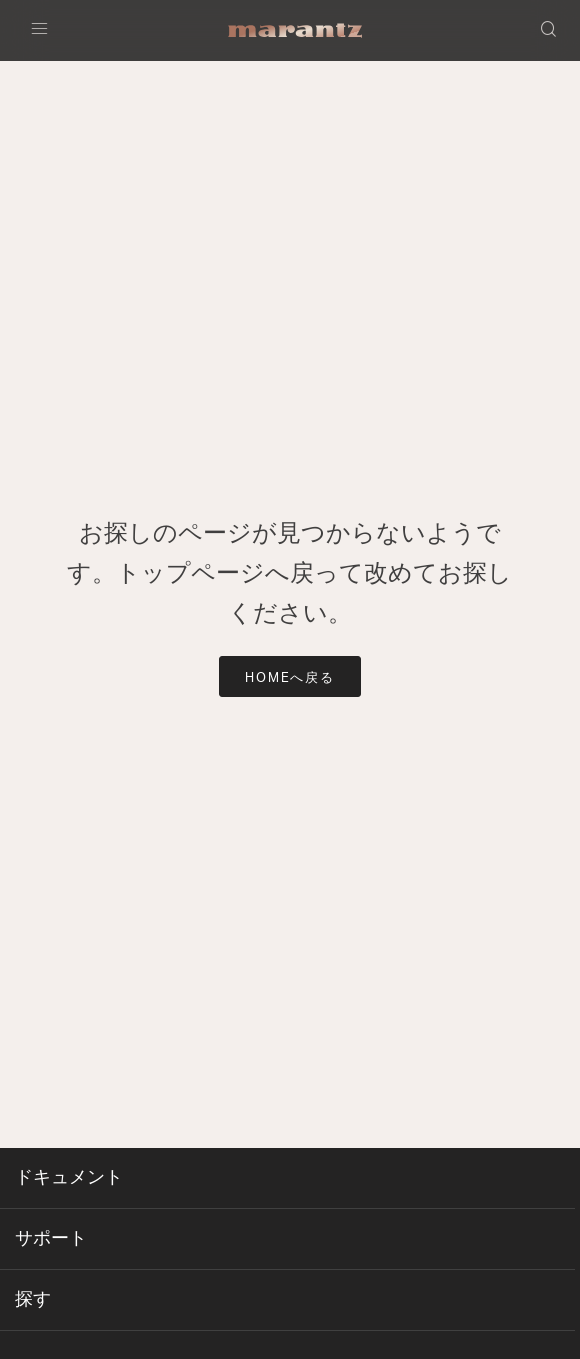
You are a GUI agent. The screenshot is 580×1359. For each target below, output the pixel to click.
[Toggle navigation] (45, 31)
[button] (550, 31)
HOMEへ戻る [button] (290, 678)
